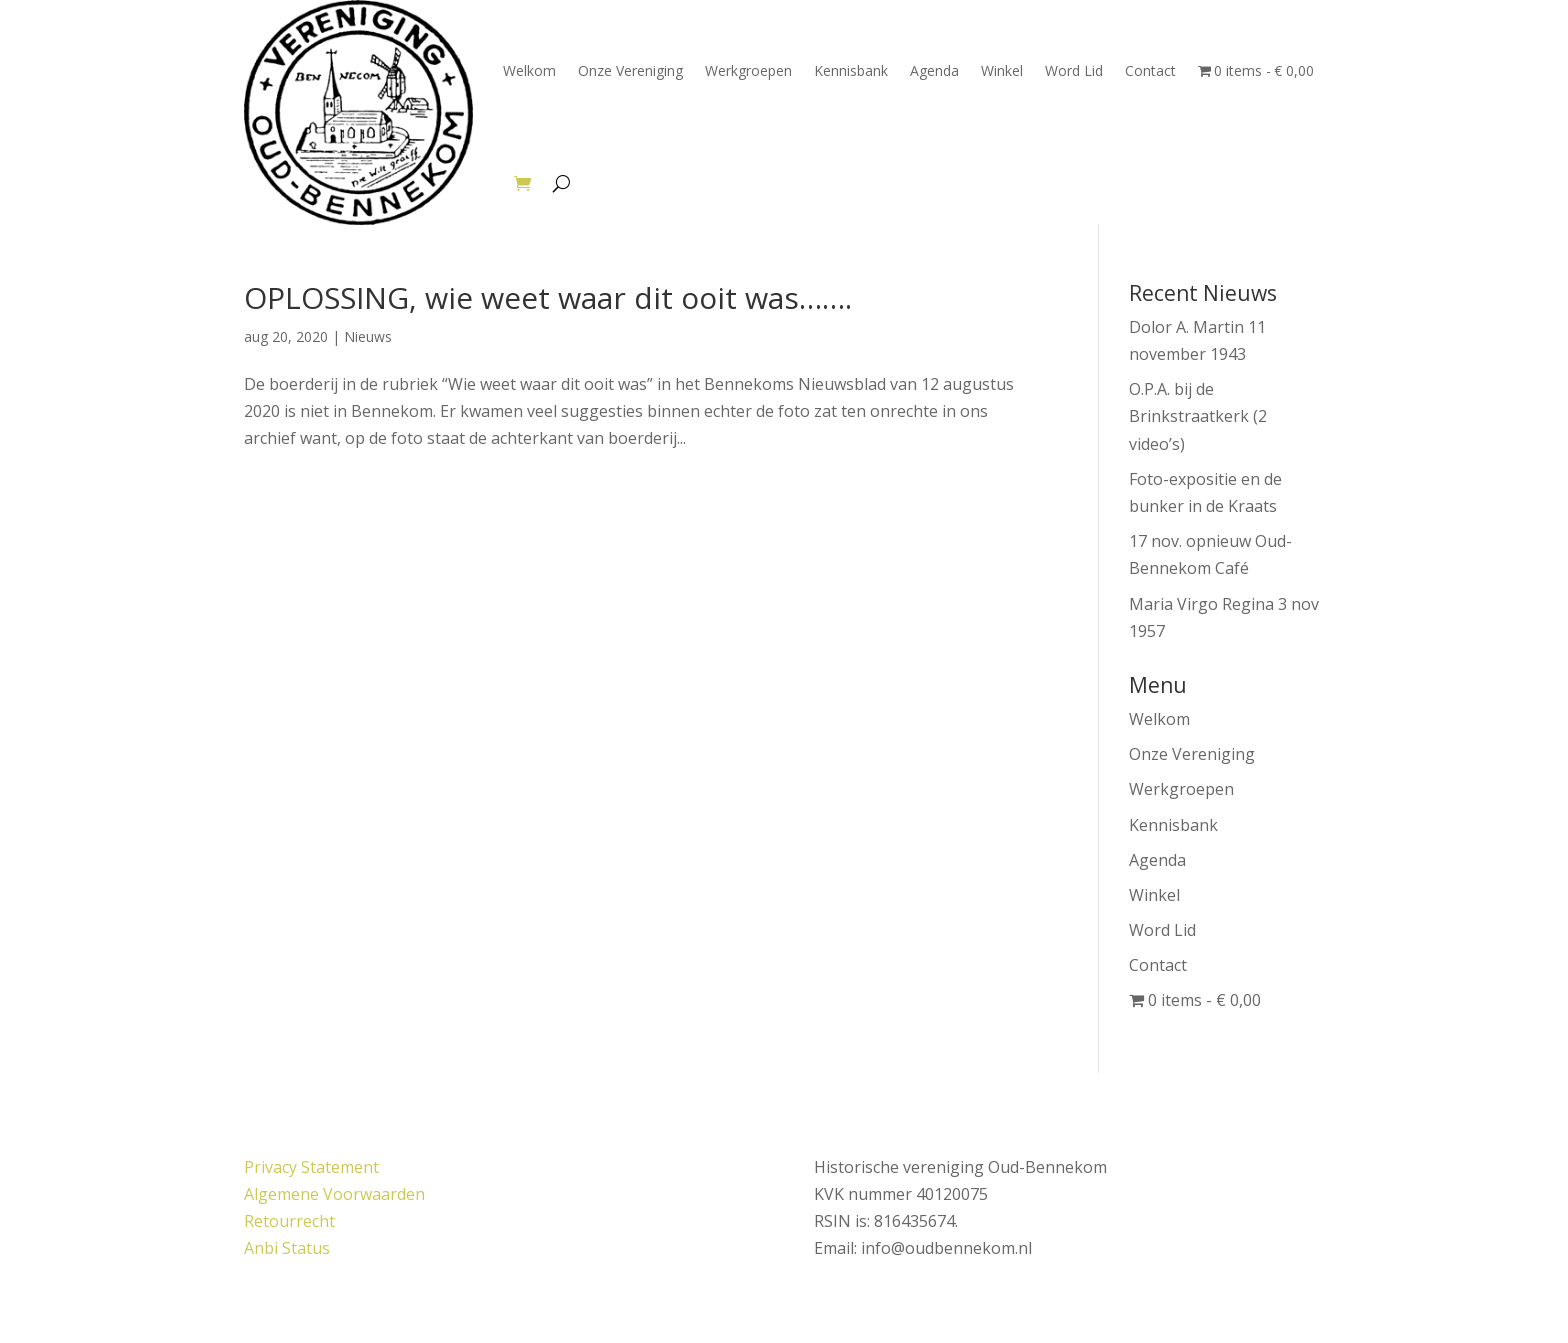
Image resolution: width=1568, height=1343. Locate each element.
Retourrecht (289, 1221)
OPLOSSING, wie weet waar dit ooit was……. (548, 297)
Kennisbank (851, 70)
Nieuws (368, 336)
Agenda (934, 70)
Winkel (1002, 70)
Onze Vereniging (630, 70)
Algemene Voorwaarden (334, 1194)
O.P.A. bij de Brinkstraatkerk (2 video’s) (1198, 416)
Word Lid (1074, 70)
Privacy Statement (311, 1167)
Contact (1150, 70)
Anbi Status (287, 1248)
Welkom (529, 70)
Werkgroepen (748, 70)
